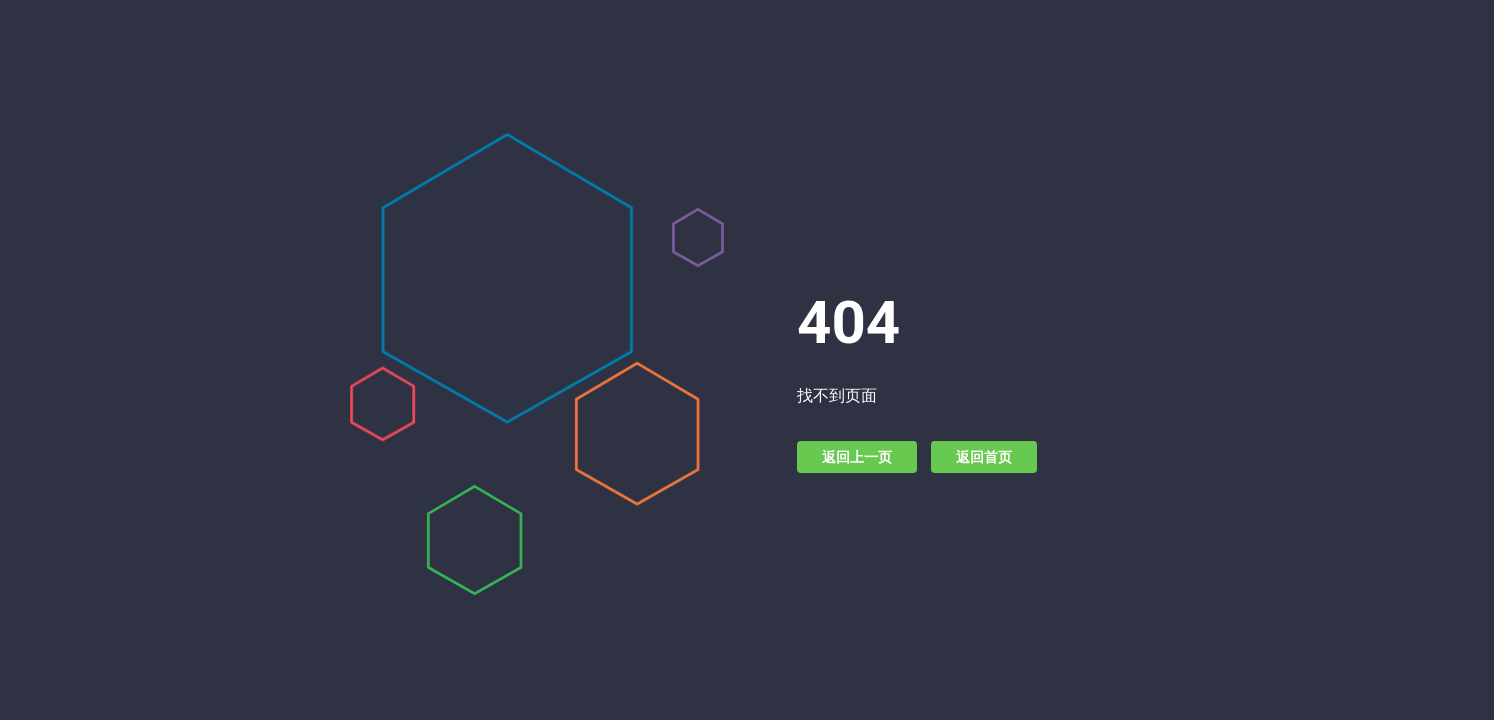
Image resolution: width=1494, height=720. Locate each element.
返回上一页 (857, 457)
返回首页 (984, 457)
